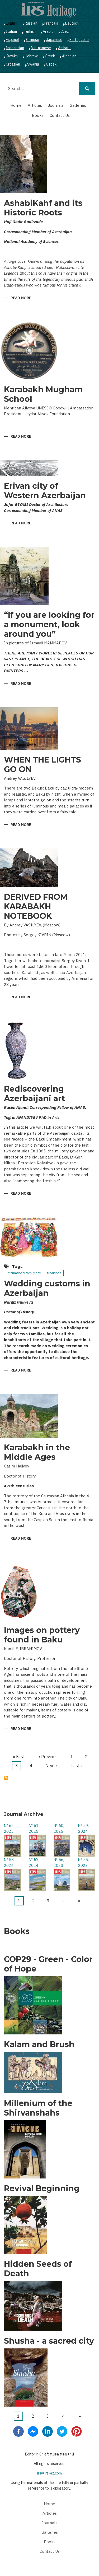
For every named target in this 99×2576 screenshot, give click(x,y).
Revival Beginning (41, 2188)
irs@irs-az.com (49, 2473)
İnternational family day (23, 1273)
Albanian (69, 56)
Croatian (13, 64)
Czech (65, 31)
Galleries (78, 105)
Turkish (30, 31)
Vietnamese (41, 47)
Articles (35, 105)
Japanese (54, 39)
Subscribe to (6, 1778)
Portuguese (79, 39)
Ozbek (51, 64)
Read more (21, 298)
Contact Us (60, 115)
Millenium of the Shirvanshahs (38, 2108)
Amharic (64, 47)
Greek (50, 56)
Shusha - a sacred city (49, 2341)
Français (51, 23)
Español (12, 39)
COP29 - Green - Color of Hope (48, 1964)
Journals (56, 105)
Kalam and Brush (39, 2044)
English (12, 23)
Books (38, 115)
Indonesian (15, 47)
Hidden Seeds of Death (38, 2268)
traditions (54, 1273)
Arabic (48, 31)
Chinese (32, 39)
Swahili (33, 64)
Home (16, 105)
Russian (31, 23)
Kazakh (12, 56)
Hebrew (31, 56)
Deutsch (72, 23)
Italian (11, 31)
